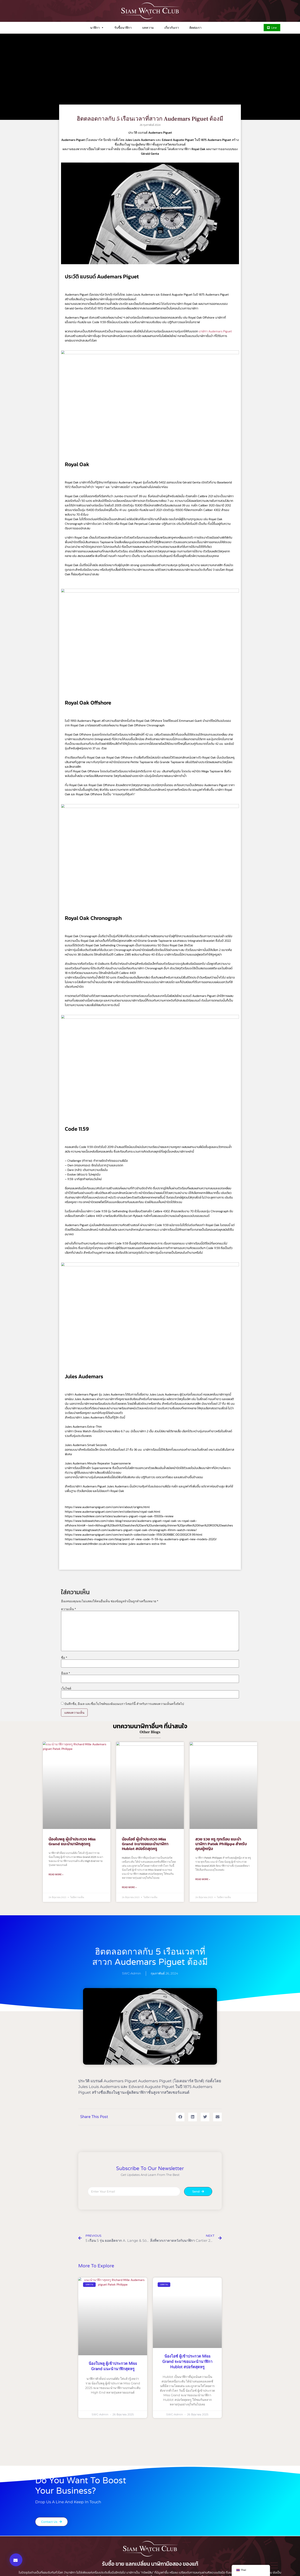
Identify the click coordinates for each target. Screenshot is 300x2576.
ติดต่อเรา (195, 27)
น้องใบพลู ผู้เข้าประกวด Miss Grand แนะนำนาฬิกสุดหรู (72, 1768)
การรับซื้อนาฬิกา (152, 2504)
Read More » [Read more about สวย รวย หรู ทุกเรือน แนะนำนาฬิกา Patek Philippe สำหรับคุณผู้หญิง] (202, 1807)
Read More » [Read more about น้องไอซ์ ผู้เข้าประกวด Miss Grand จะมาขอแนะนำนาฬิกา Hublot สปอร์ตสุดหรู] (129, 1815)
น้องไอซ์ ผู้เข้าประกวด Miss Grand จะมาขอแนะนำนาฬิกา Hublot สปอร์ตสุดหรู (145, 1771)
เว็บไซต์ (66, 1562)
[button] (16, 2559)
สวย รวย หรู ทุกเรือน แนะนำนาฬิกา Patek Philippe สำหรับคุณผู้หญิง (221, 1771)
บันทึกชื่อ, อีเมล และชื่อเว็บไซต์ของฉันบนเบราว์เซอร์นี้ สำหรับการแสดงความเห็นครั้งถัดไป (124, 1577)
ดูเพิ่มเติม (150, 2513)
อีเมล (65, 1547)
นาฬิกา (97, 27)
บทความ (148, 27)
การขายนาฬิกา (132, 2504)
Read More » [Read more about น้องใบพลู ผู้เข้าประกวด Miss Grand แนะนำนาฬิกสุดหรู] (56, 1802)
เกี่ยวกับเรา (171, 27)
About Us (126, 2560)
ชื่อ (64, 1531)
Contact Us (174, 2560)
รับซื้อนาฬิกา (123, 27)
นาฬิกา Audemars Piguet (215, 331)
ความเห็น (68, 1483)
